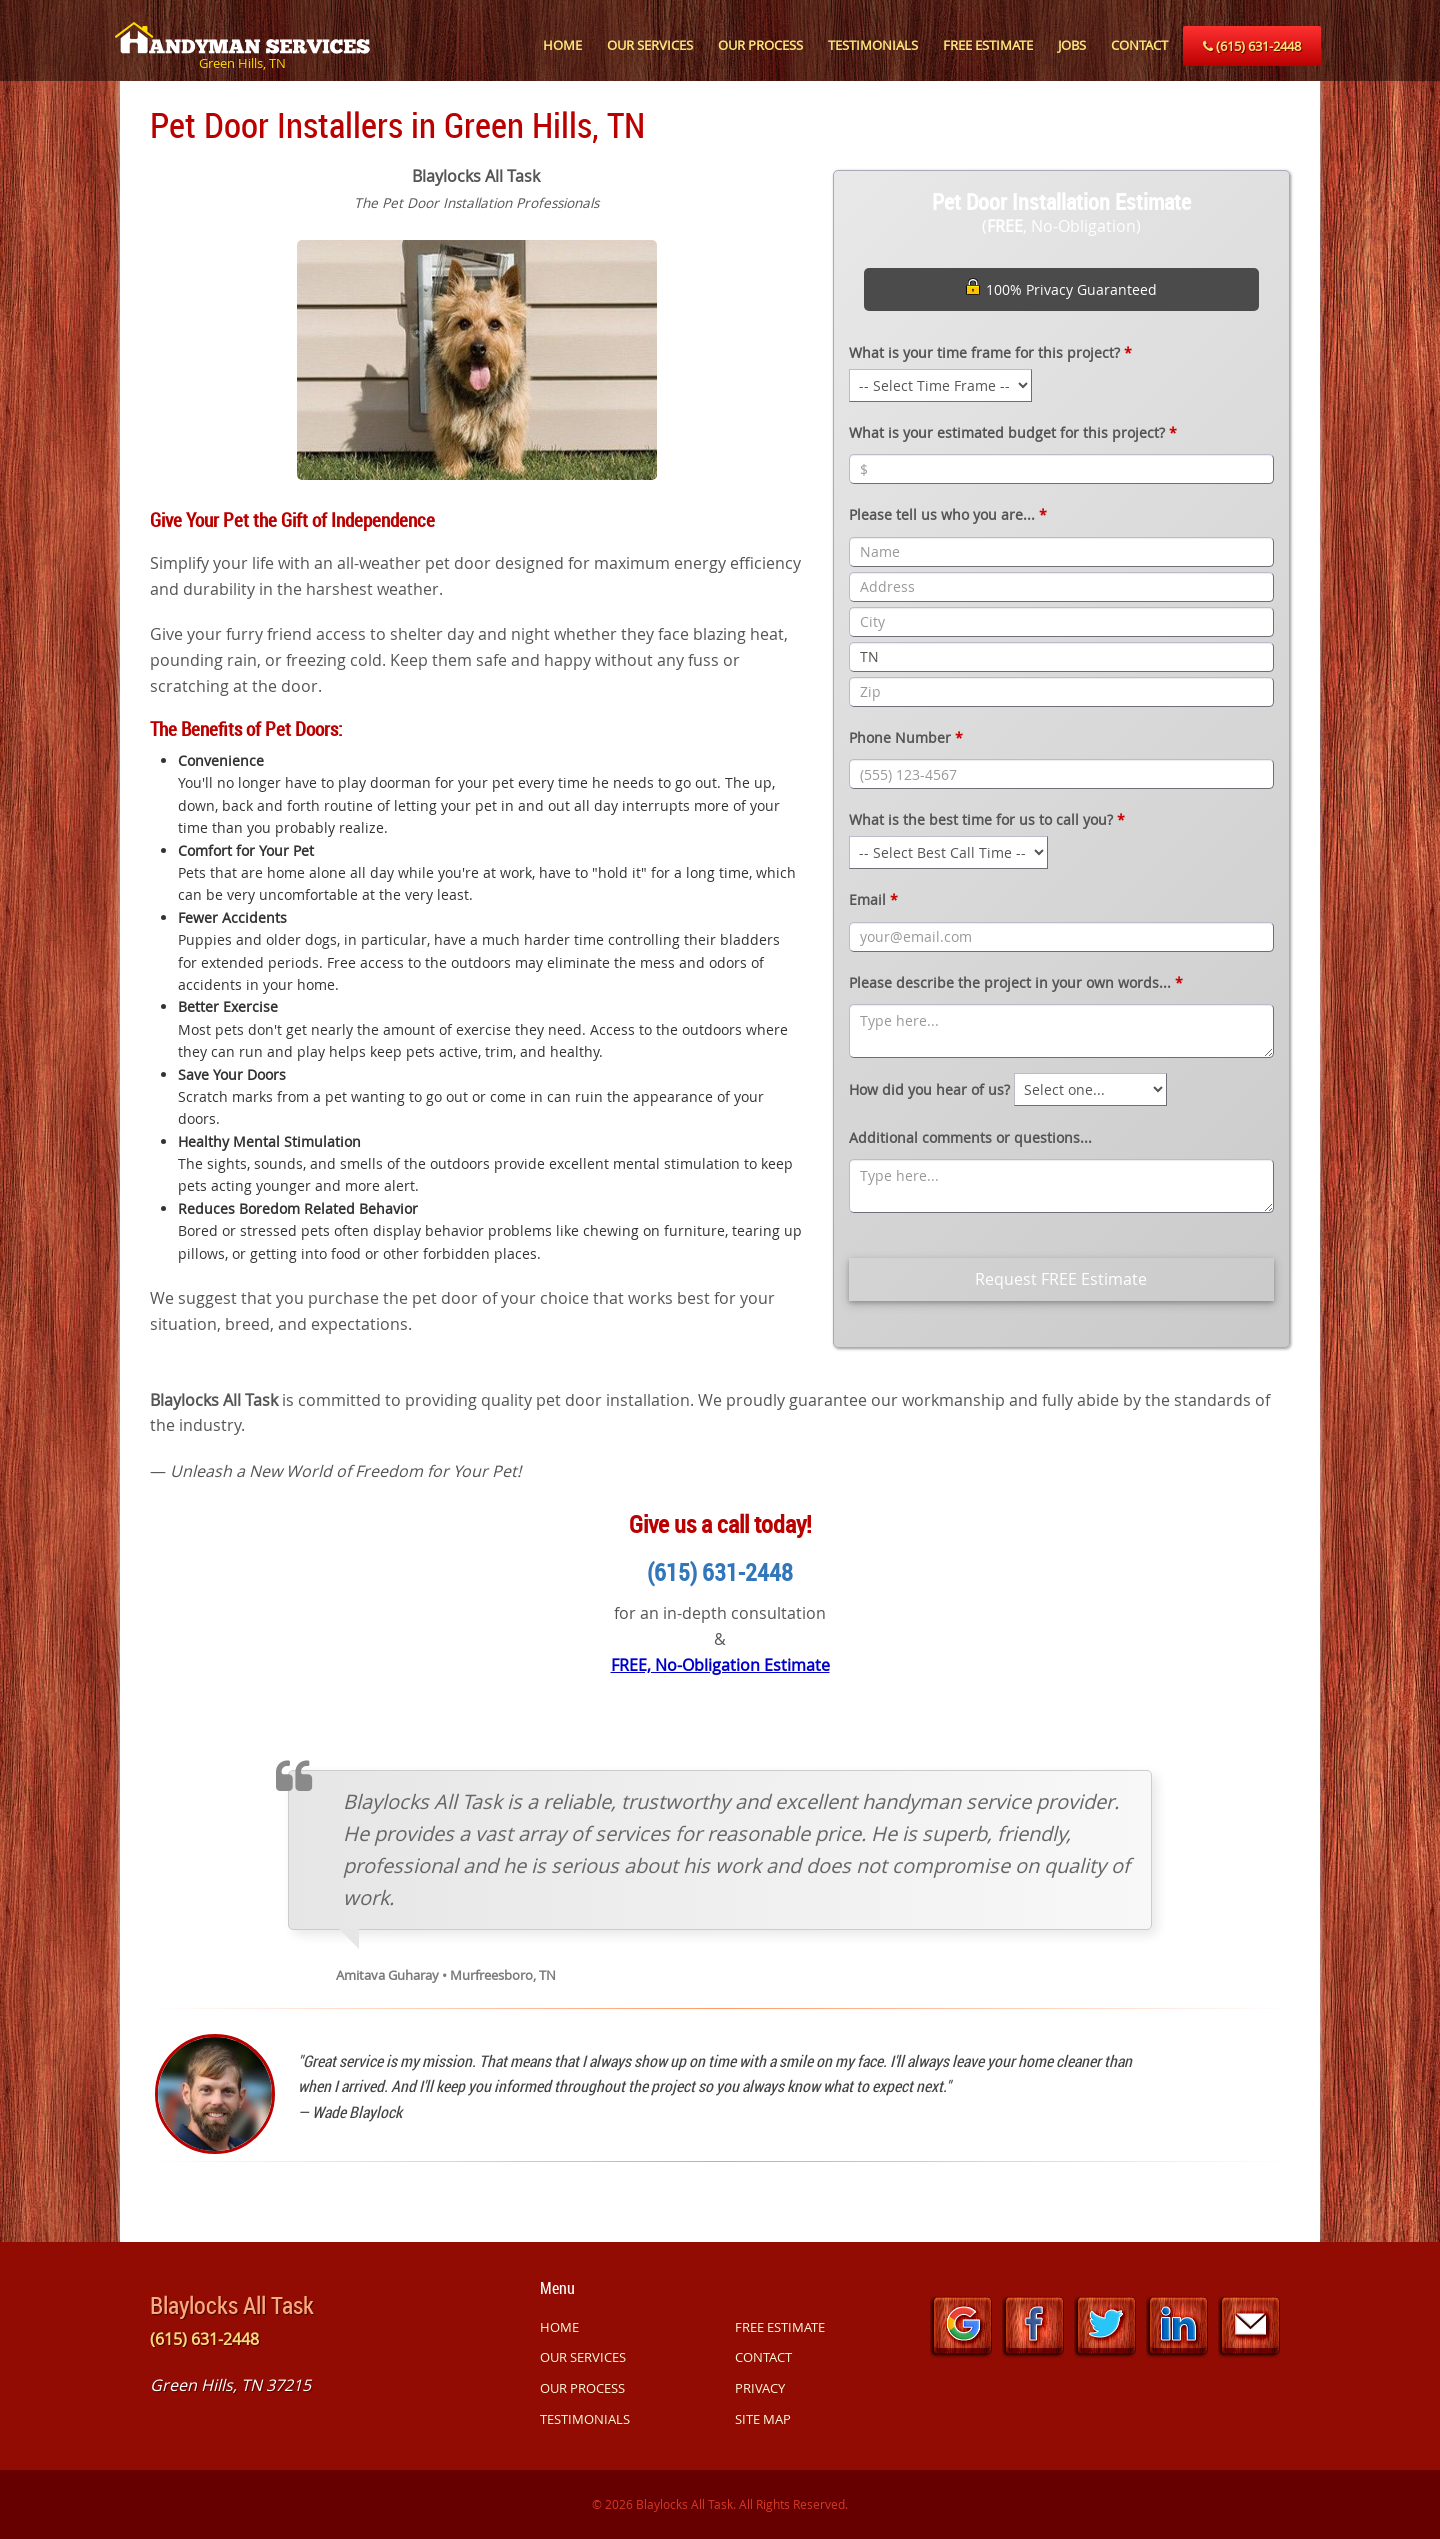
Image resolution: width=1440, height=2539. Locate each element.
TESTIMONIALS (873, 45)
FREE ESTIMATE (988, 45)
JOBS (1072, 45)
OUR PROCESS (760, 45)
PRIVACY (760, 2388)
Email (873, 899)
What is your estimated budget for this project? (1013, 432)
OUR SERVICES (650, 45)
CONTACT (1139, 45)
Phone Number (906, 737)
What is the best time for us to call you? (987, 819)
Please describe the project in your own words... (1016, 982)
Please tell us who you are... (948, 514)
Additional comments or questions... (970, 1137)
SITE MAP (763, 2419)
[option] (476, 357)
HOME (562, 45)
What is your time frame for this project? (990, 352)
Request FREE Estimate (1061, 1279)
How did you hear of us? (929, 1089)
